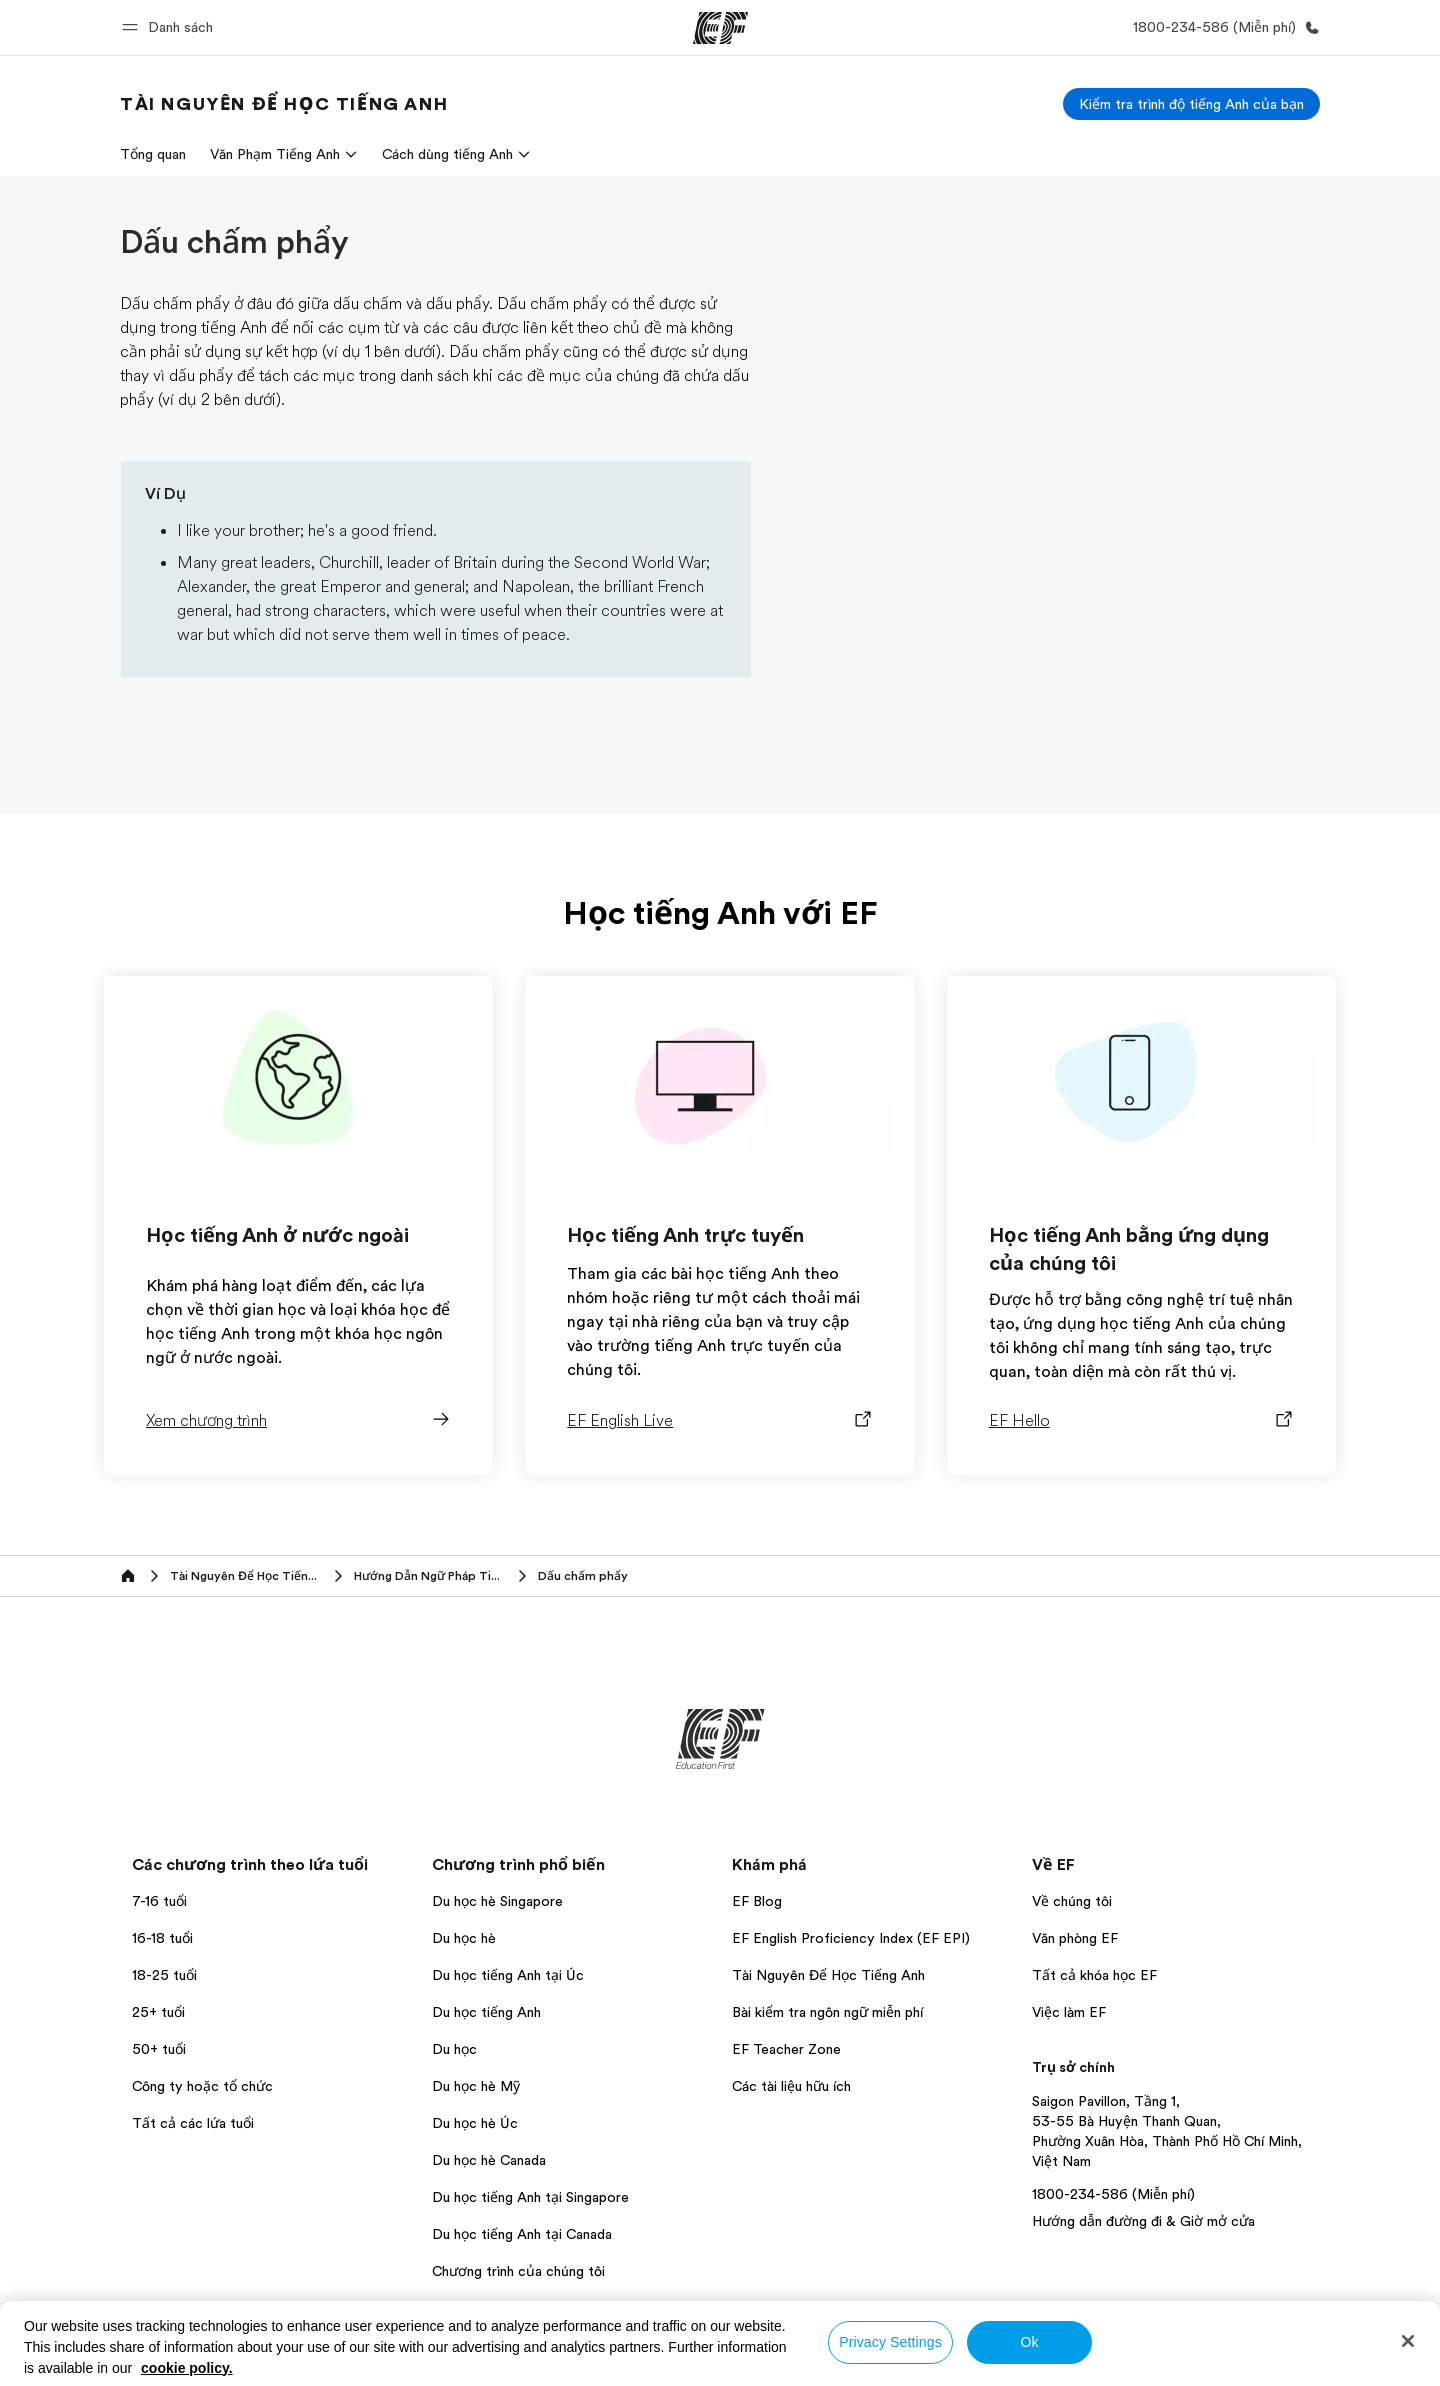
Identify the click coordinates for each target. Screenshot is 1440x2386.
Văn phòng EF (1075, 1938)
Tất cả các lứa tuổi (193, 2123)
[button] (170, 27)
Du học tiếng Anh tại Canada (522, 2234)
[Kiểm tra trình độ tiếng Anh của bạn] (1191, 104)
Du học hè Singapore (497, 1901)
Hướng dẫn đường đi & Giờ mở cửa (1143, 2221)
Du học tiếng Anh (486, 2012)
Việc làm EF (1069, 2012)
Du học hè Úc (475, 2123)
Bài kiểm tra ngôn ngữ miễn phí (827, 2012)
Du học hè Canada (489, 2160)
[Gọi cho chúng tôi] (1222, 27)
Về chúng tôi (1072, 1901)
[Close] (1408, 2341)
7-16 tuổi (159, 1901)
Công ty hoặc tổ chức (204, 2086)
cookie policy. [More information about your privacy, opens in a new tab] (187, 2368)
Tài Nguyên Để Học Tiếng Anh (828, 1975)
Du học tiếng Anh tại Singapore (530, 2197)
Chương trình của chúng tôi (518, 2271)
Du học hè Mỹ (476, 2086)
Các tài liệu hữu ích (791, 2086)
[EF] (720, 28)
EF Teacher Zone (786, 2049)
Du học (454, 2049)
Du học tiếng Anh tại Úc (508, 1975)
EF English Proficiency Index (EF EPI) (851, 1938)
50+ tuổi (159, 2049)
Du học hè (464, 1938)
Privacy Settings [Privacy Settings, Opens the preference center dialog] (890, 2342)
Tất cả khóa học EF (1094, 1975)
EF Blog (757, 1901)
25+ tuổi (158, 2012)
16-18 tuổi (162, 1938)
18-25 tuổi (164, 1975)
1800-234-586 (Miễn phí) (1113, 2194)
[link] (284, 104)
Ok (1029, 2342)
